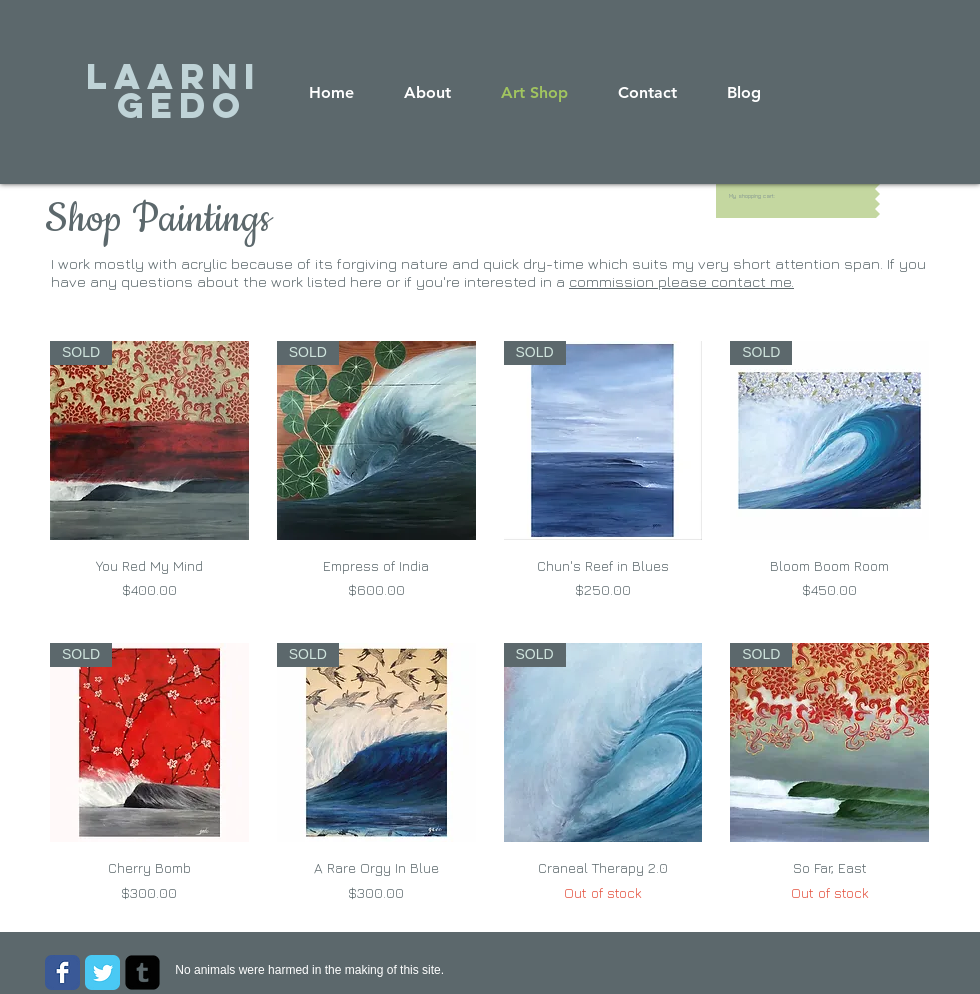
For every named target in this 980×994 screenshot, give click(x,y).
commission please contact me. (681, 281)
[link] (754, 195)
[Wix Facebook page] (62, 972)
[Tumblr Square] (142, 972)
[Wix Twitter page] (102, 972)
